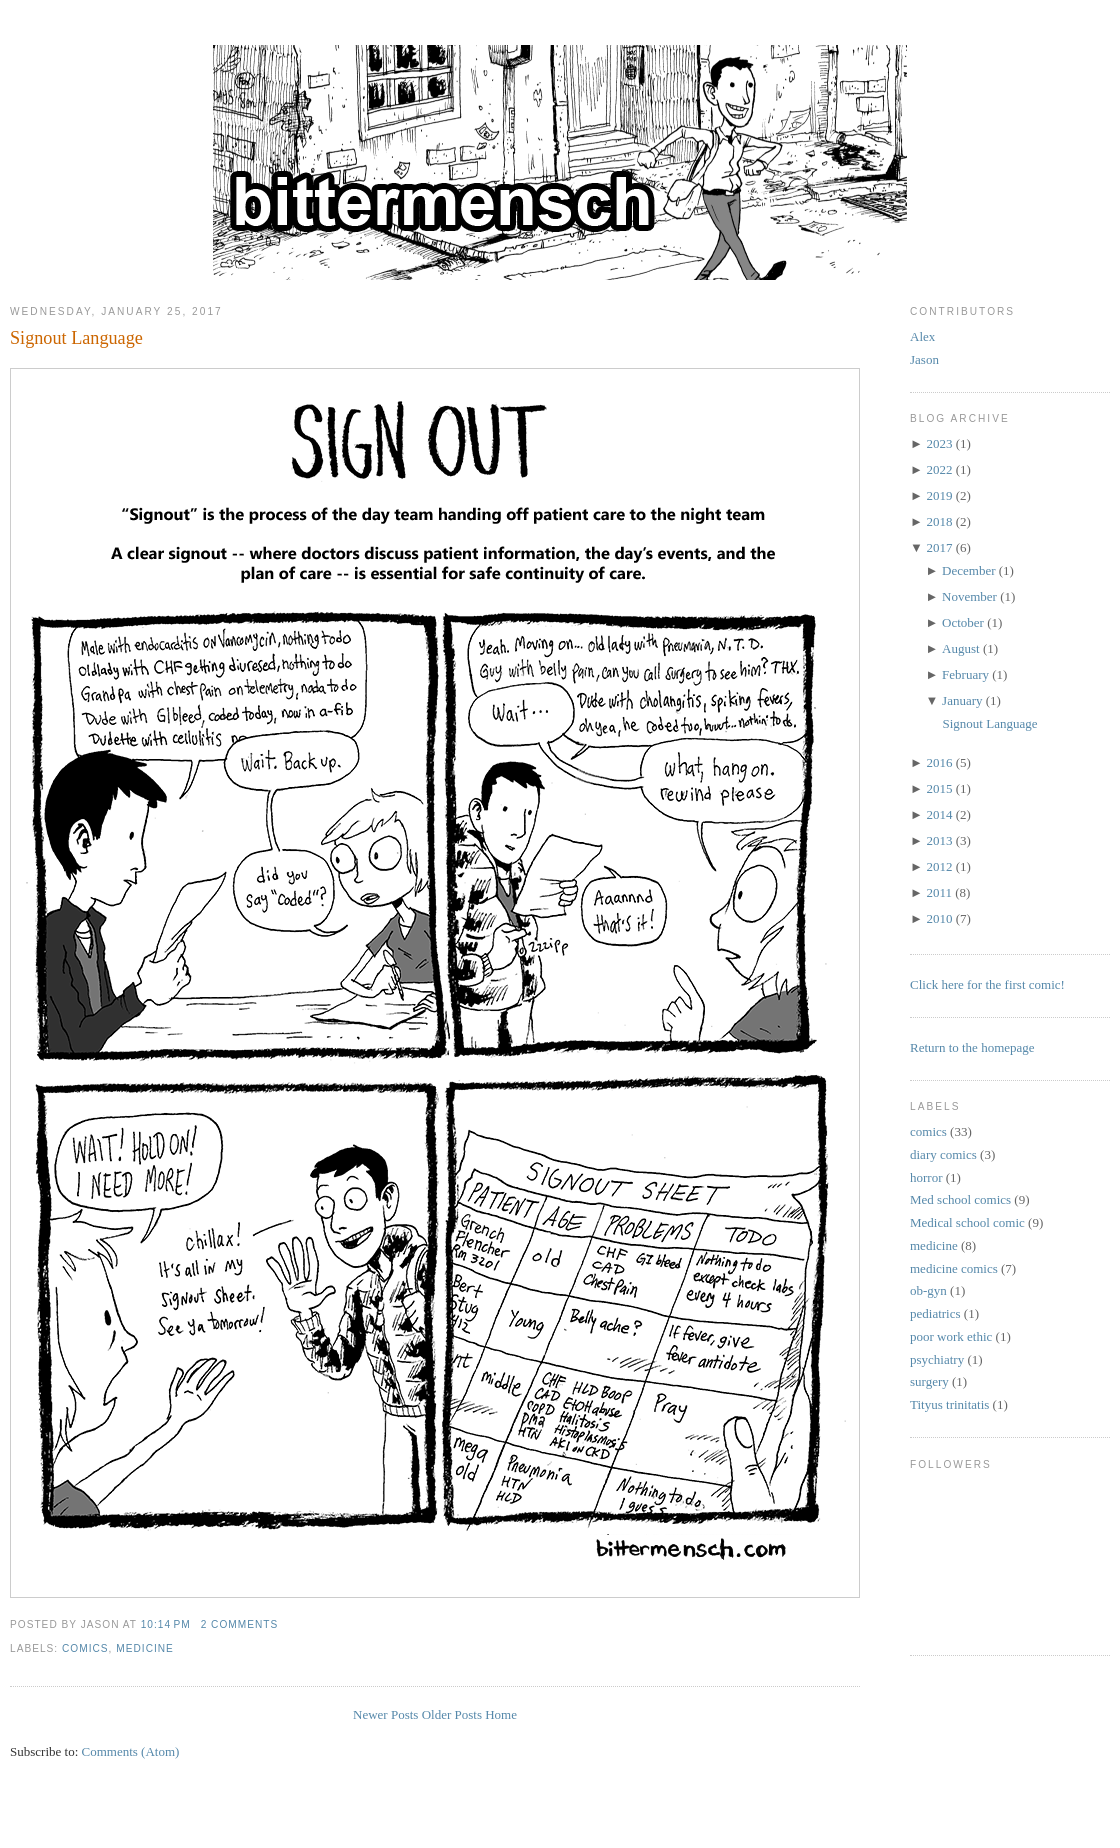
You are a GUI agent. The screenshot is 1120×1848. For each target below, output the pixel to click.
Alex (922, 336)
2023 (939, 443)
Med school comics (960, 1199)
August (961, 648)
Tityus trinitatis (949, 1404)
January (962, 700)
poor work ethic (951, 1336)
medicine (145, 1648)
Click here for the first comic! (987, 984)
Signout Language (76, 338)
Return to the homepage (972, 1047)
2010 (939, 918)
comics (85, 1648)
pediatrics (935, 1313)
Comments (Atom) (131, 1751)
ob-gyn (928, 1290)
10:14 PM (166, 1624)
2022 (939, 469)
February (965, 674)
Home (501, 1714)
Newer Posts (385, 1714)
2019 (939, 495)
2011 (939, 892)
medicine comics (954, 1268)
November (969, 596)
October (963, 622)
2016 (939, 762)
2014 (939, 814)
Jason (924, 359)
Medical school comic (967, 1222)
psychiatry (937, 1359)
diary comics (943, 1154)
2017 (939, 547)
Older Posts (452, 1714)
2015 (939, 788)
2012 (939, 866)
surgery (929, 1381)
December (968, 570)
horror (926, 1177)
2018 (939, 521)
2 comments (240, 1624)
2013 (939, 840)
